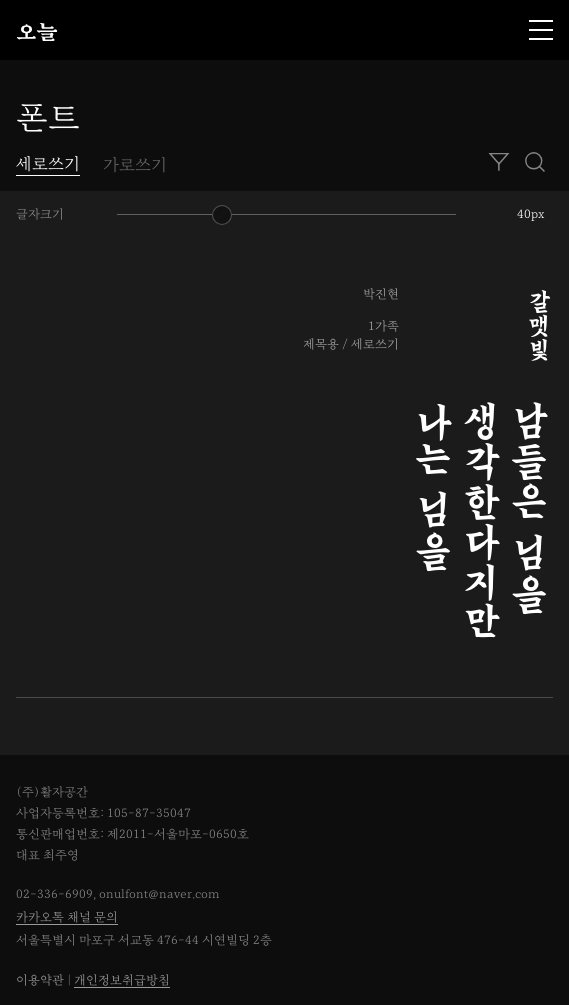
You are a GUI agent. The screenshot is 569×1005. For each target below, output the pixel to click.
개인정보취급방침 (122, 980)
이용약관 (40, 980)
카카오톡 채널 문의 (67, 917)
